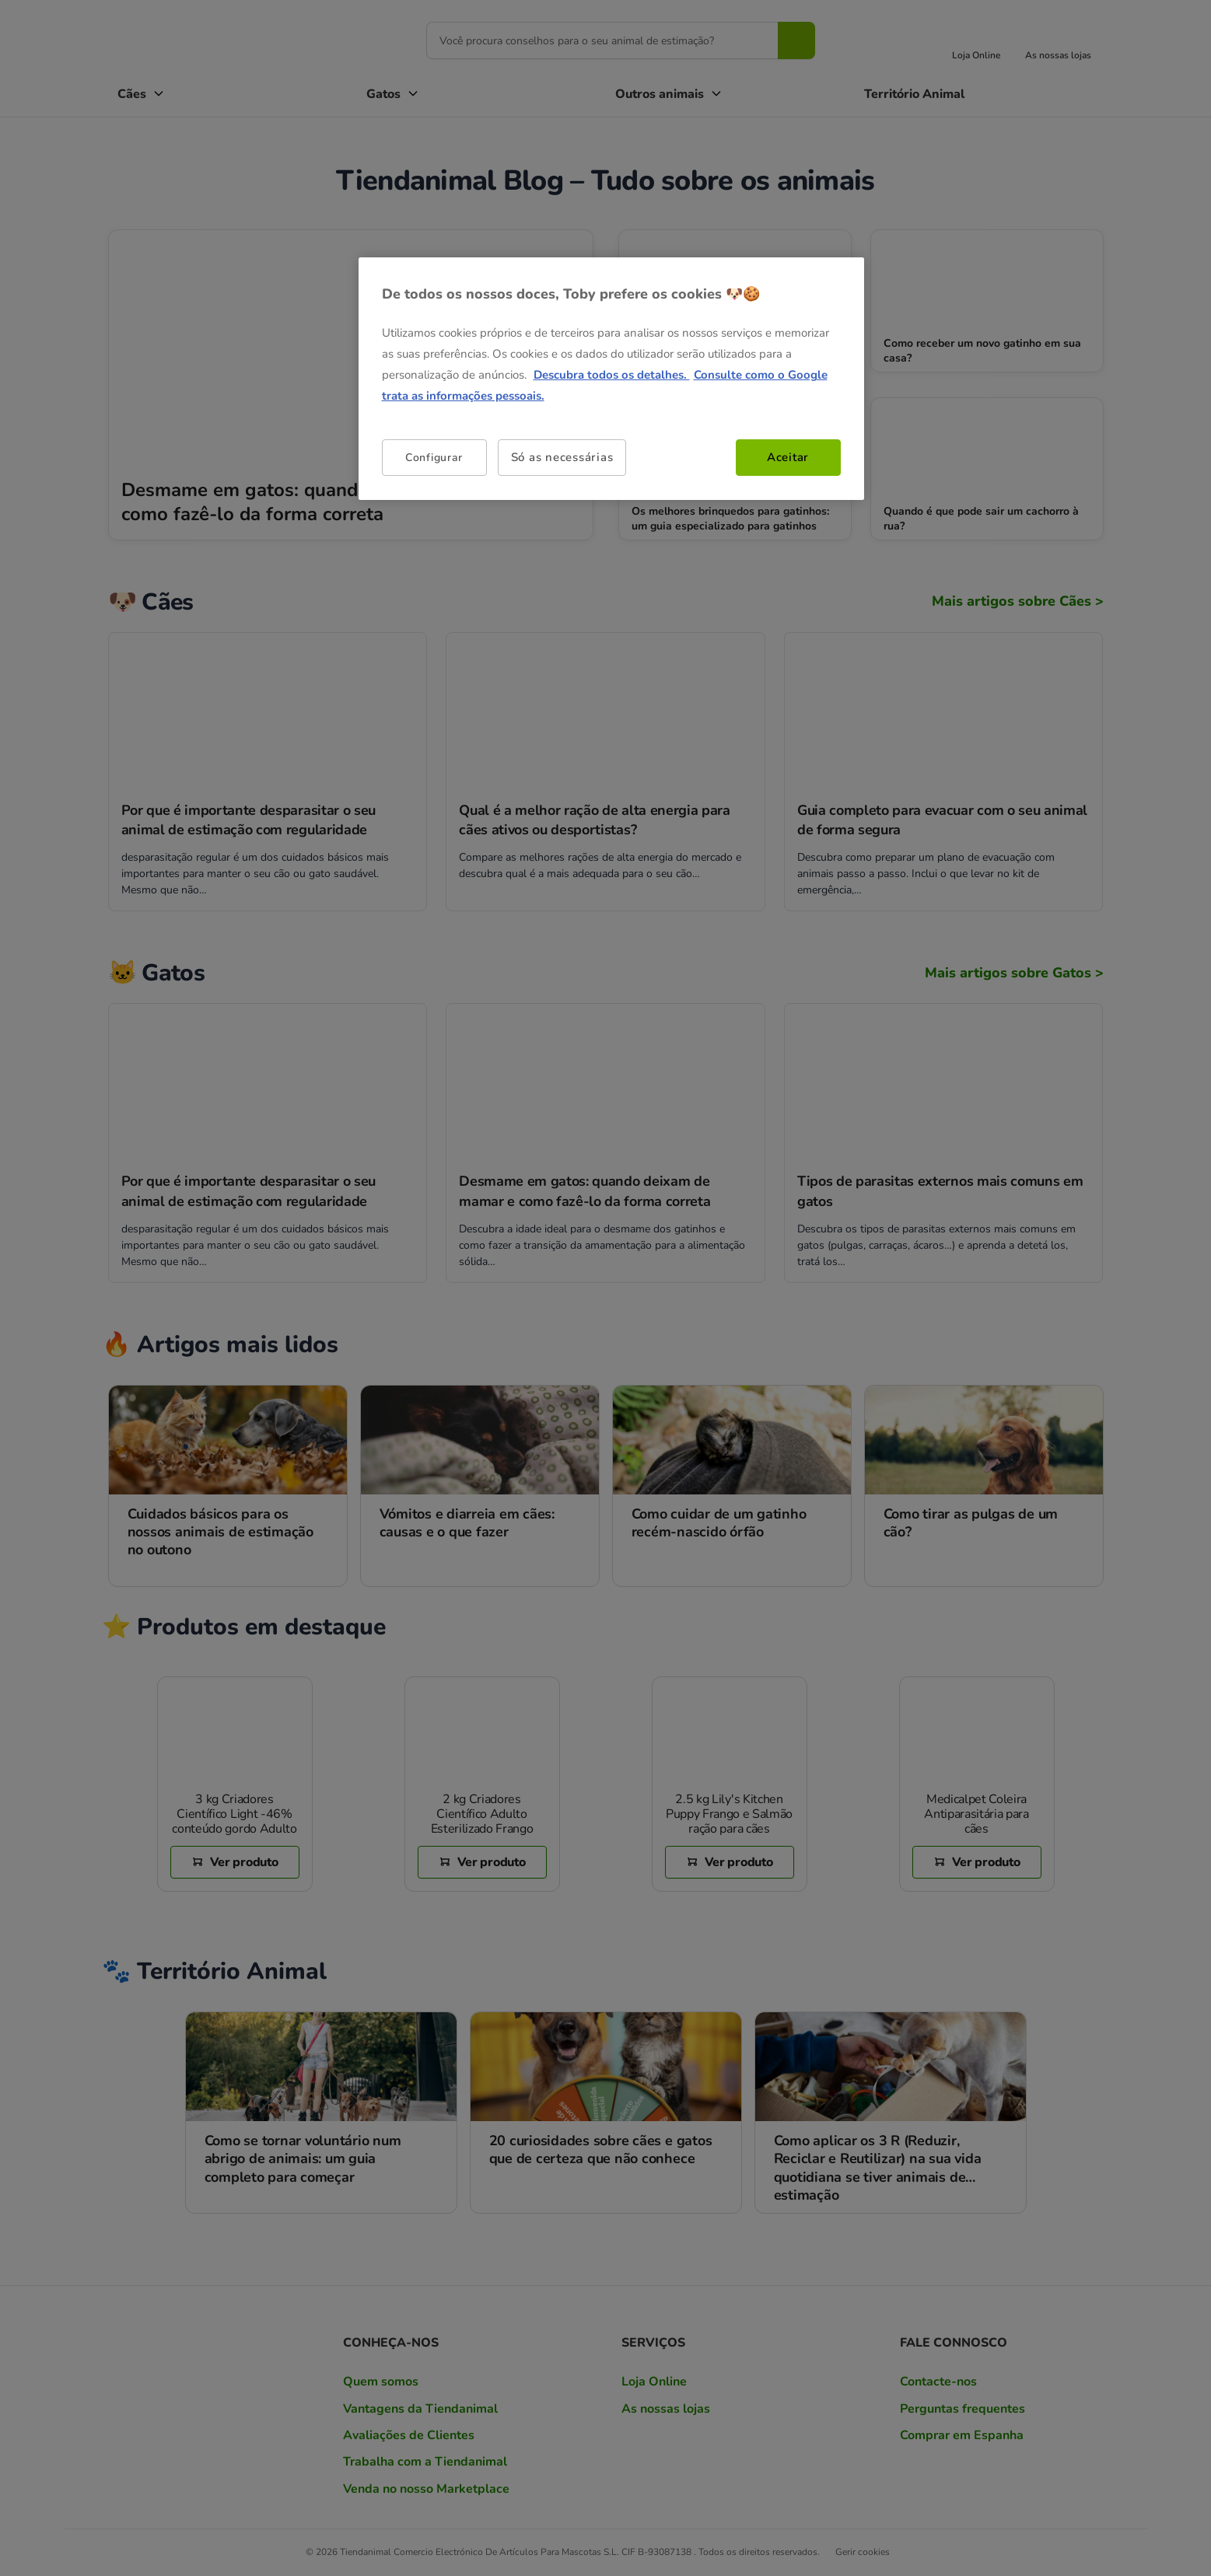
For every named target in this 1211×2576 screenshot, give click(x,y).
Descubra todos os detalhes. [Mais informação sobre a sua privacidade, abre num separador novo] (612, 375)
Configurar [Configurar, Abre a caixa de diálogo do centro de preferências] (434, 457)
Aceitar (788, 457)
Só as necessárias (562, 457)
